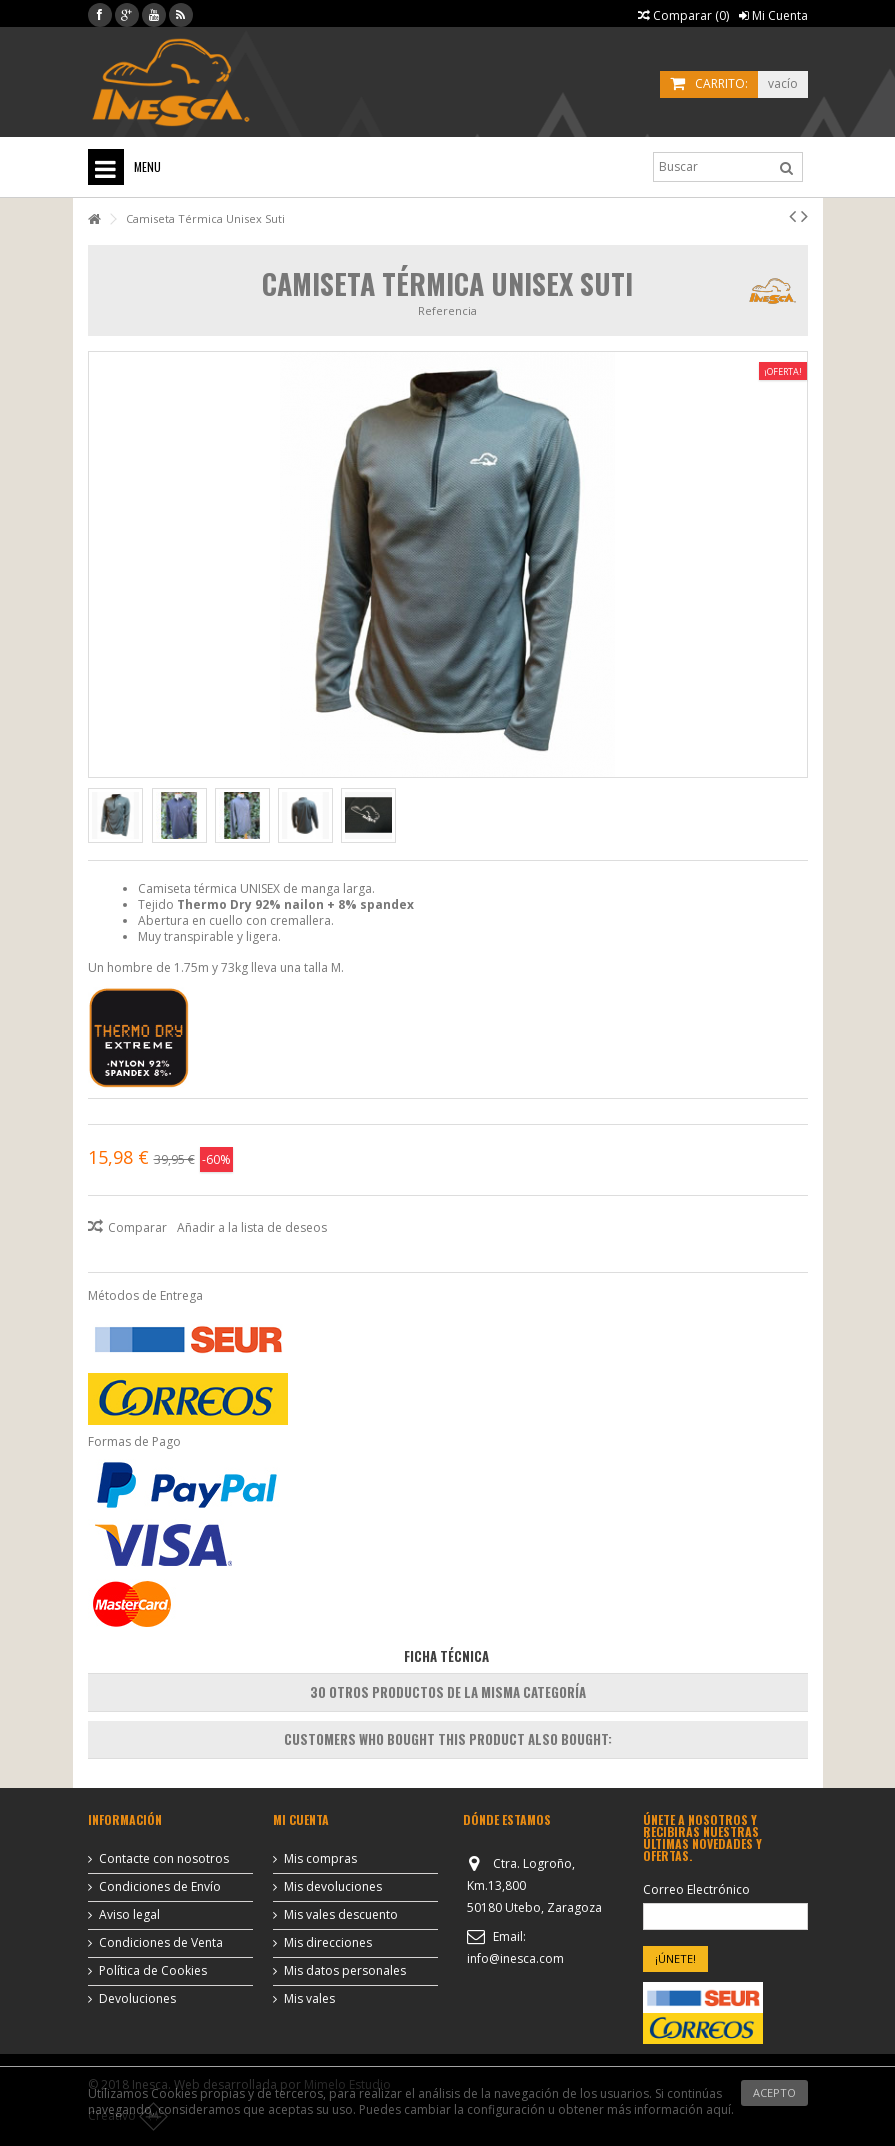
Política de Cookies (153, 1971)
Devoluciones (137, 1999)
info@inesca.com (515, 1958)
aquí (718, 2109)
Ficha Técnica (446, 1656)
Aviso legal (129, 1915)
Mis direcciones (328, 1943)
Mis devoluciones (333, 1887)
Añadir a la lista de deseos (252, 1227)
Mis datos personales (345, 1971)
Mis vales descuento (341, 1915)
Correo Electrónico (696, 1890)
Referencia (447, 310)
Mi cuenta (301, 1819)
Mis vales (309, 1999)
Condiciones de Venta (161, 1943)
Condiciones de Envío (160, 1887)
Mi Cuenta (773, 15)
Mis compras (320, 1859)
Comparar (137, 1227)
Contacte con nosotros (164, 1859)
